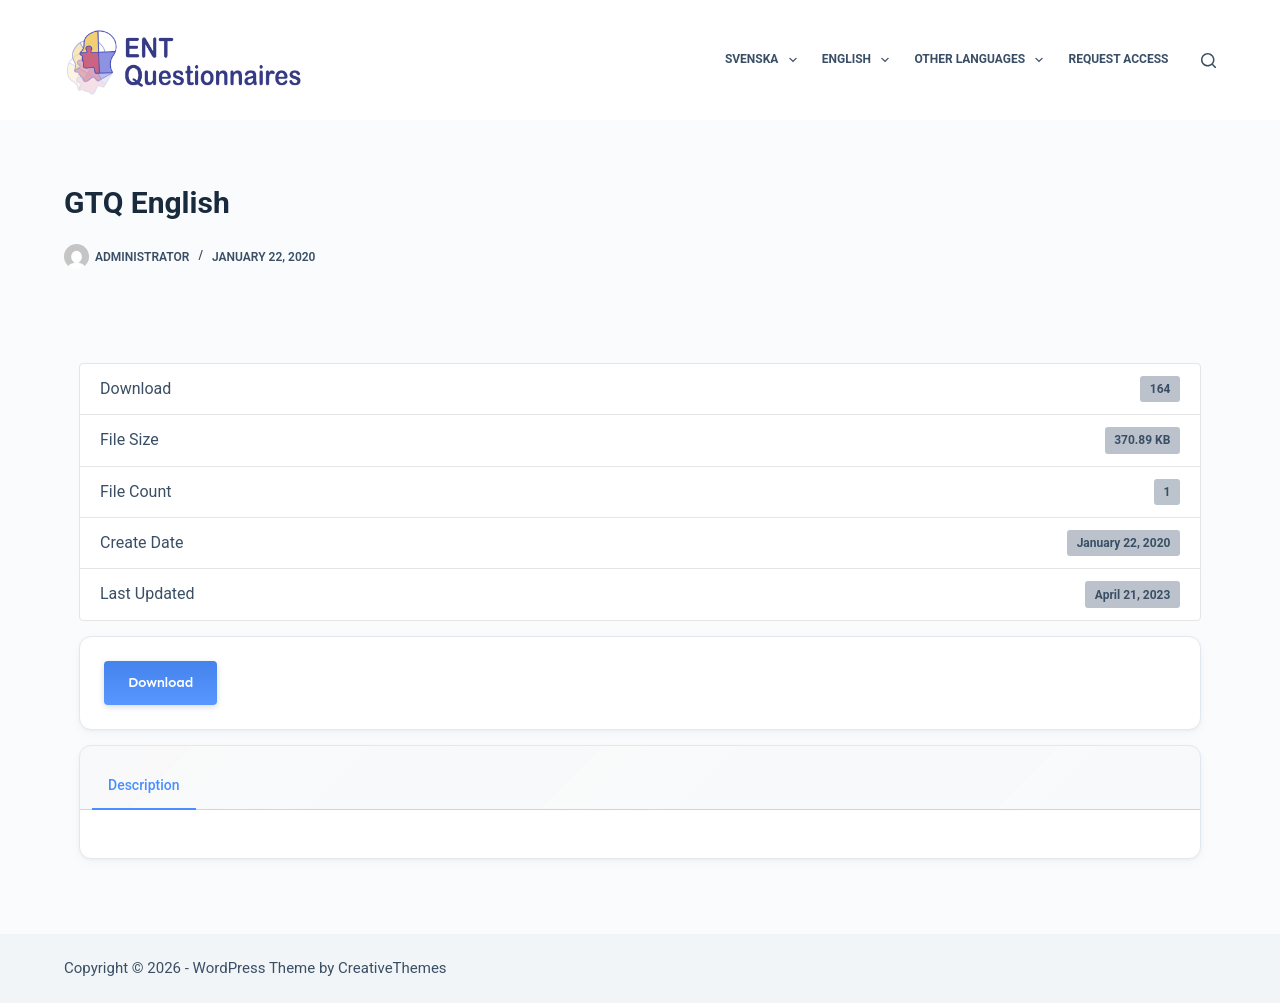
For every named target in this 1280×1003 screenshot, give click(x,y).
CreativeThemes (392, 968)
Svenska (765, 60)
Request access (1118, 59)
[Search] (1208, 60)
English (860, 60)
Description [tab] (144, 785)
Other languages (982, 60)
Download (160, 682)
